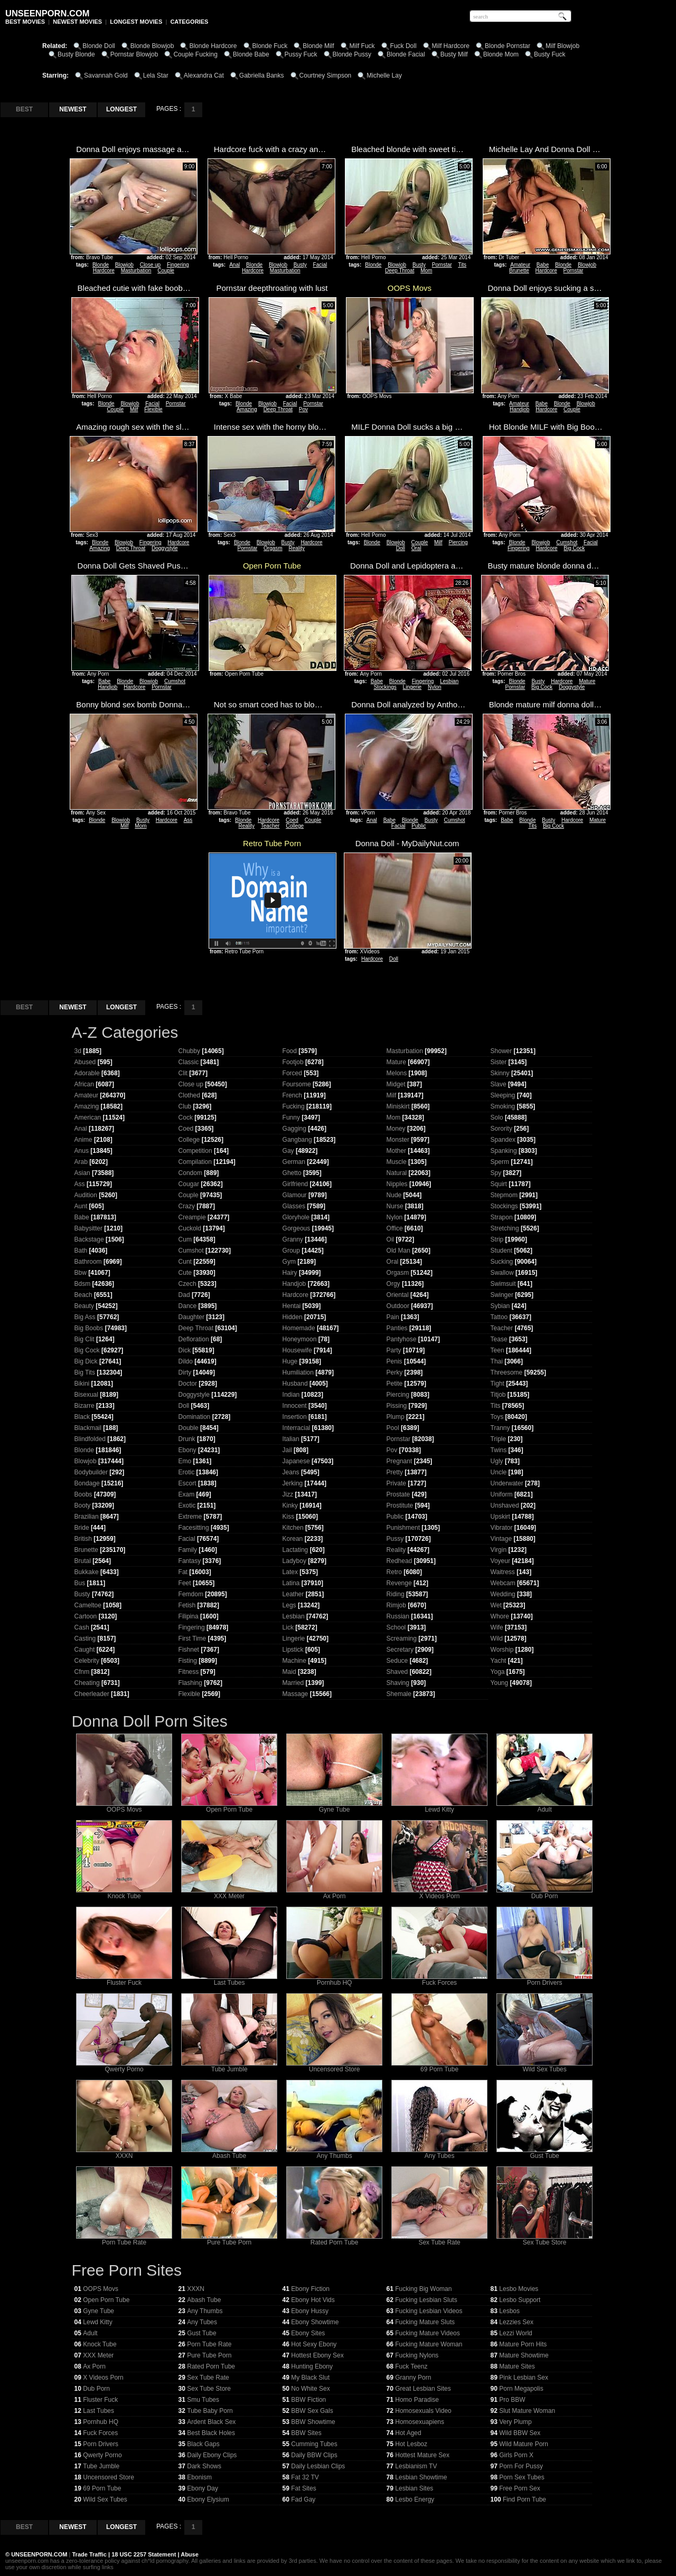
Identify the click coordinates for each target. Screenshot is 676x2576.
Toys (497, 1416)
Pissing (397, 1405)
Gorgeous (297, 1228)
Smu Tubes (203, 2399)
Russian (398, 1616)
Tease (499, 1339)
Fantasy (190, 1561)
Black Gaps (203, 2444)
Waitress (503, 1572)
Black (82, 1416)
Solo (497, 1117)
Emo (185, 1461)
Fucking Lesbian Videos (428, 2311)
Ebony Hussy (309, 2311)
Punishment (403, 1527)
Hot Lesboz (411, 2444)
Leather (293, 1594)
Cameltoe (87, 1605)
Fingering (178, 265)
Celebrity (86, 1660)
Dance (188, 1306)
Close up (150, 265)
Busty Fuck (549, 54)
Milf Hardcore (451, 46)
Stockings (384, 687)
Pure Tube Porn (229, 2239)
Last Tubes (229, 1979)
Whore (500, 1616)
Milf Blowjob (562, 46)
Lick (288, 1627)
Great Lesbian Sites (422, 2388)
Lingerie (412, 687)
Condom (190, 1173)
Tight (497, 1383)
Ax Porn (334, 1893)
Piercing (457, 542)
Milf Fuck (362, 46)
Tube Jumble (229, 2066)
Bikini (82, 1383)
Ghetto (292, 1173)
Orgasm (273, 548)
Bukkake (86, 1572)
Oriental (398, 1295)
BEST (24, 109)
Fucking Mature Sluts (425, 2322)
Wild (497, 1638)
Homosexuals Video (423, 2410)
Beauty (84, 1306)
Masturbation (136, 270)
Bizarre (84, 1405)
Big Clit (84, 1339)
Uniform (502, 1494)
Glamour (295, 1195)
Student (501, 1250)
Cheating (87, 1683)
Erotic (187, 1472)
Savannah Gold (106, 75)
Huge (290, 1361)
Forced (292, 1073)
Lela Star (155, 75)
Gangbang (297, 1139)
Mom (426, 270)
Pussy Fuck (301, 54)
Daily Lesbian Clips (318, 2466)
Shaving (398, 1683)
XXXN (124, 2153)
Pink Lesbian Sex (523, 2377)
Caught (84, 1649)
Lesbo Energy (414, 2499)
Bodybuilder (91, 1472)
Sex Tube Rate (439, 2239)
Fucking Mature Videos (427, 2333)
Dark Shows (204, 2466)
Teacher (270, 826)
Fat (183, 1572)
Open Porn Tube (229, 1806)
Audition (85, 1195)
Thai (497, 1361)
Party (394, 1350)
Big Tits (84, 1372)
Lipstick (293, 1649)
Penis (394, 1361)
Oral (416, 548)
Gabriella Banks (261, 75)
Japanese (296, 1461)
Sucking (502, 1261)
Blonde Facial (406, 54)
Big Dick (86, 1361)
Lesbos (509, 2311)
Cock (186, 1117)
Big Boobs (89, 1328)
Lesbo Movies (518, 2289)
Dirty (185, 1372)
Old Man (398, 1250)
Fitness (189, 1671)
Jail (287, 1450)
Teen (497, 1350)
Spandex (503, 1139)
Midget (396, 1084)
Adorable (87, 1073)
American (87, 1117)
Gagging (294, 1128)
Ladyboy (294, 1561)
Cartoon (85, 1616)
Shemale (399, 1694)
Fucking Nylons (416, 2355)
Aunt (81, 1206)
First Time (192, 1638)
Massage (295, 1694)
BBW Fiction (308, 2399)
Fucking (294, 1106)
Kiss (289, 1516)
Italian (291, 1439)
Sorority (501, 1128)
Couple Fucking (195, 54)
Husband (295, 1383)
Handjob (519, 409)
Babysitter (88, 1228)
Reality (296, 548)
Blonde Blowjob (152, 46)
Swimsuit (503, 1283)
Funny (291, 1117)
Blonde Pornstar (507, 46)
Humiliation (298, 1372)
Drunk (187, 1439)
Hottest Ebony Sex (317, 2355)
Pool (393, 1428)
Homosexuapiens (419, 2422)
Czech (187, 1283)
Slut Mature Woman (527, 2410)
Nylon (435, 687)
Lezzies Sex (516, 2322)
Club (185, 1106)
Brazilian (86, 1516)
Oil (391, 1239)
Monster (398, 1139)
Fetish (187, 1605)
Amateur (520, 265)
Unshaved (505, 1505)
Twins (499, 1450)
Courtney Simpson (325, 75)
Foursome (297, 1084)
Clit (183, 1073)
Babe (543, 265)
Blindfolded (90, 1439)
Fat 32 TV (304, 2477)
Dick (185, 1350)
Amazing (247, 409)
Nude (394, 1195)
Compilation (195, 1162)
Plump (396, 1416)
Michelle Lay (384, 75)
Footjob (293, 1062)
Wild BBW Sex (519, 2433)
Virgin (498, 1550)
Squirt (499, 1184)
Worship (502, 1649)
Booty (82, 1505)
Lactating (295, 1550)
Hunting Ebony (312, 2366)
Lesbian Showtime (421, 2477)
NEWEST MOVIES (77, 21)
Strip (497, 1239)
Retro (394, 1572)
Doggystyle (164, 548)
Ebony (187, 1450)
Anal (234, 265)
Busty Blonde (76, 54)
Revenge (399, 1583)
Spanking (504, 1150)
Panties (397, 1328)
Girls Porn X (516, 2455)
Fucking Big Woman (423, 2289)
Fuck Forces (439, 1979)
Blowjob (124, 265)
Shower (501, 1051)
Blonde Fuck (270, 46)
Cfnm (82, 1671)
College (295, 826)
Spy (496, 1173)
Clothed (189, 1095)
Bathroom (88, 1261)
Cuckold (190, 1228)
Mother (396, 1150)
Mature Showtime (523, 2355)
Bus (80, 1583)
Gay (288, 1150)
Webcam (503, 1583)
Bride (81, 1527)
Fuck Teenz (411, 2366)
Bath (81, 1250)
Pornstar (442, 265)
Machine (294, 1660)
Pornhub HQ (334, 1979)
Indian (291, 1394)
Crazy (187, 1206)
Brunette (519, 270)
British (83, 1538)
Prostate (398, 1494)
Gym (289, 1261)
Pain (393, 1317)
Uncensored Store (334, 2066)
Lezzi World (515, 2333)
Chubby (189, 1051)
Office (395, 1228)
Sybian (500, 1306)
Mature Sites (516, 2366)
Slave (498, 1084)
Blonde (100, 265)
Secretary (400, 1649)
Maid (289, 1671)
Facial (320, 265)
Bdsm (82, 1283)
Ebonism (199, 2477)
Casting (85, 1638)
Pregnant (399, 1461)
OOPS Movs (124, 1806)
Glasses (294, 1206)
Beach (83, 1295)
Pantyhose (402, 1339)
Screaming (402, 1638)
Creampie (192, 1217)
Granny (293, 1239)
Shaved (397, 1671)
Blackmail (87, 1428)
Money (396, 1128)
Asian (82, 1173)
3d (77, 1051)
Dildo (186, 1361)
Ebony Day (202, 2488)
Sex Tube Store (544, 2239)
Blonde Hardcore (213, 46)
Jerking (293, 1483)
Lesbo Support (519, 2300)
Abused (85, 1062)
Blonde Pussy (352, 54)
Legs (289, 1605)
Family (188, 1550)
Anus (81, 1150)
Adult (544, 1806)
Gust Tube (544, 2153)
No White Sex (310, 2388)
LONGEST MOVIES (136, 21)
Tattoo (499, 1317)
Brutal (82, 1561)
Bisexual (86, 1394)
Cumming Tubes (314, 2444)
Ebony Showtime (315, 2322)
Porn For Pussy (521, 2466)
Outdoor (398, 1306)
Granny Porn (413, 2377)
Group (291, 1250)
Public (418, 826)
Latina (291, 1583)
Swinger (502, 1295)
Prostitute (400, 1505)
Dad (184, 1295)
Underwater (507, 1483)
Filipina (189, 1616)
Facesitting (194, 1527)
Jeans (291, 1472)
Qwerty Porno (124, 2066)
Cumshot (566, 542)
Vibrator (502, 1527)
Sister (499, 1062)
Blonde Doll (98, 46)
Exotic (187, 1505)
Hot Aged (408, 2433)
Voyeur (500, 1561)
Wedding (503, 1594)
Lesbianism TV (416, 2466)
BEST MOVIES (25, 21)
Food (290, 1051)
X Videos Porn (439, 1893)
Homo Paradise (417, 2399)
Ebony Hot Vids (313, 2300)
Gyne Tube (334, 1806)
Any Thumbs (334, 2153)
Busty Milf (454, 54)
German (294, 1162)
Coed (292, 820)
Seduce (397, 1660)
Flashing (190, 1683)
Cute (185, 1272)
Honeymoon (300, 1339)
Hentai (292, 1306)
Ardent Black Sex (211, 2422)
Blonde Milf (318, 46)
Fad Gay (303, 2499)
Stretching (505, 1228)
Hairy (290, 1272)
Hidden (293, 1317)
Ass (188, 820)
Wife (497, 1627)
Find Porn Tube (524, 2499)
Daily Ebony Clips (212, 2455)
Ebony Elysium (208, 2499)
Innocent (295, 1405)
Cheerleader (91, 1694)
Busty (300, 265)
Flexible (153, 409)
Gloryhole (296, 1217)
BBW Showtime (313, 2422)
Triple (498, 1439)
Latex (290, 1572)
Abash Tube (229, 2153)
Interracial (297, 1428)
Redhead (399, 1561)
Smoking (503, 1106)
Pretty (395, 1472)
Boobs (83, 1494)
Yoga (498, 1671)
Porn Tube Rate (124, 2239)
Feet (185, 1583)
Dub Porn (544, 1893)
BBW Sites (306, 2433)
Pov (303, 409)
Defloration (194, 1339)
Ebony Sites (308, 2333)
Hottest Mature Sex (422, 2455)
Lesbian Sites (414, 2488)
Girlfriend (295, 1184)
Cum (185, 1239)
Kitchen (293, 1527)
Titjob (498, 1394)
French (292, 1095)
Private (396, 1483)
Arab (81, 1162)
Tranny (500, 1428)
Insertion (295, 1416)
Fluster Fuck (124, 1979)
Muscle (397, 1162)
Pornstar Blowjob (134, 54)
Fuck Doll (403, 46)
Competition (195, 1150)
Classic (189, 1062)
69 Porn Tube (439, 2066)
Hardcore (104, 270)
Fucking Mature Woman (428, 2344)
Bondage (87, 1483)
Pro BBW (512, 2399)
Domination (195, 1416)
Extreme (190, 1516)
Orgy (393, 1283)
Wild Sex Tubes (544, 2066)
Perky (395, 1372)
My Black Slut (310, 2377)
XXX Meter (229, 1893)
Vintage (501, 1538)
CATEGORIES (189, 21)
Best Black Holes (211, 2433)
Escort (187, 1483)
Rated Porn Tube (334, 2239)
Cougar (189, 1184)
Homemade (299, 1328)
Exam (187, 1494)
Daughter (191, 1317)
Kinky (290, 1505)
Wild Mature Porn (523, 2444)
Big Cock (574, 548)
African (84, 1084)
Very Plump (515, 2422)
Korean (293, 1538)
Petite (395, 1383)
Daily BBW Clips (314, 2455)
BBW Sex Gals (312, 2410)
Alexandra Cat (204, 75)
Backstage (89, 1239)
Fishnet (189, 1649)
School (396, 1627)
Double (189, 1428)
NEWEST (72, 109)
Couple (165, 270)
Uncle (499, 1472)
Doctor (188, 1383)
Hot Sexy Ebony (313, 2344)
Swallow (502, 1272)
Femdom (191, 1594)
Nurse (395, 1206)
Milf (134, 409)
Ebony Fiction (310, 2289)
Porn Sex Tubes (521, 2477)
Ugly (497, 1461)
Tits (462, 265)
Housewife (297, 1350)
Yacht (498, 1660)
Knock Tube (124, 1893)
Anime (83, 1139)
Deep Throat (399, 270)
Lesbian (449, 681)
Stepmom (504, 1195)
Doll (400, 548)
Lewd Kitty (439, 1806)
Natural (397, 1173)
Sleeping (503, 1095)
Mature (587, 681)
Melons (397, 1073)
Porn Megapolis (521, 2388)
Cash (81, 1627)
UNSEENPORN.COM (38, 2554)
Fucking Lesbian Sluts (426, 2300)
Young (500, 1683)
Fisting (188, 1660)
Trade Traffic (90, 2554)
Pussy (395, 1538)
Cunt (185, 1261)
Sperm (500, 1162)
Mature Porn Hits (523, 2344)
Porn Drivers (544, 1979)
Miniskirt (398, 1106)
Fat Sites (303, 2488)
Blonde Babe (251, 54)
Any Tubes (439, 2153)
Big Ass (85, 1317)
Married (293, 1683)
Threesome (507, 1372)
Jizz (288, 1494)
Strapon (502, 1217)
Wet (496, 1605)
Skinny (500, 1073)
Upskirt (500, 1516)
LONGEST (121, 109)
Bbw (80, 1272)
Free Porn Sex (519, 2488)
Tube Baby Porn (209, 2410)
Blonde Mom (501, 54)
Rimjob (396, 1605)
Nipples (397, 1184)
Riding (396, 1594)
